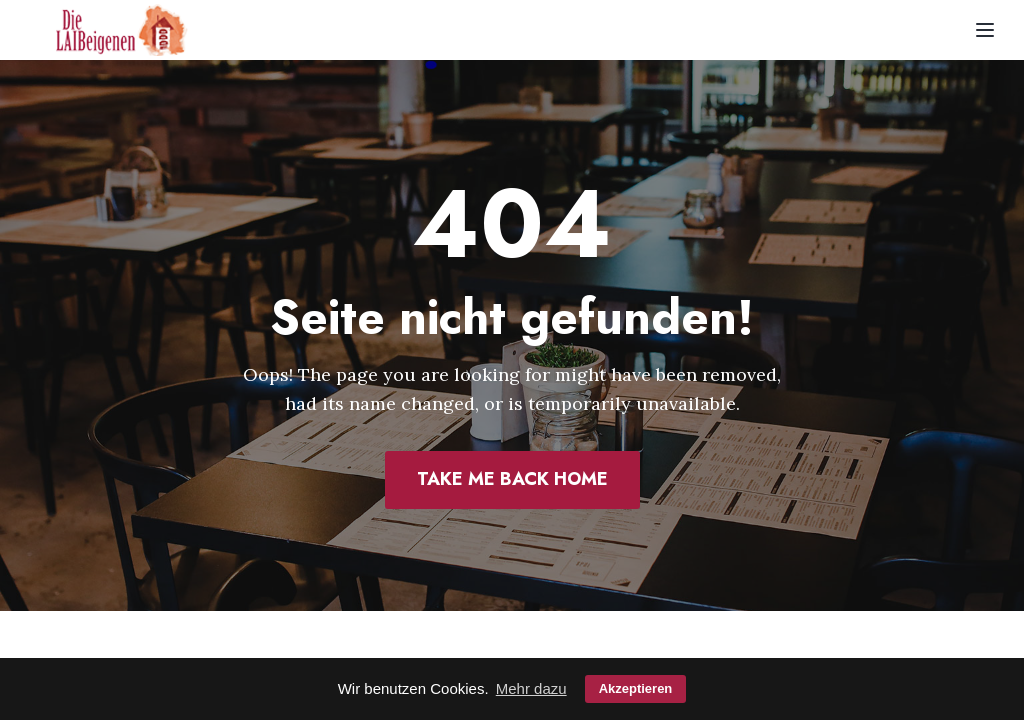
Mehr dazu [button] (531, 688)
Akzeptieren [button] (636, 688)
